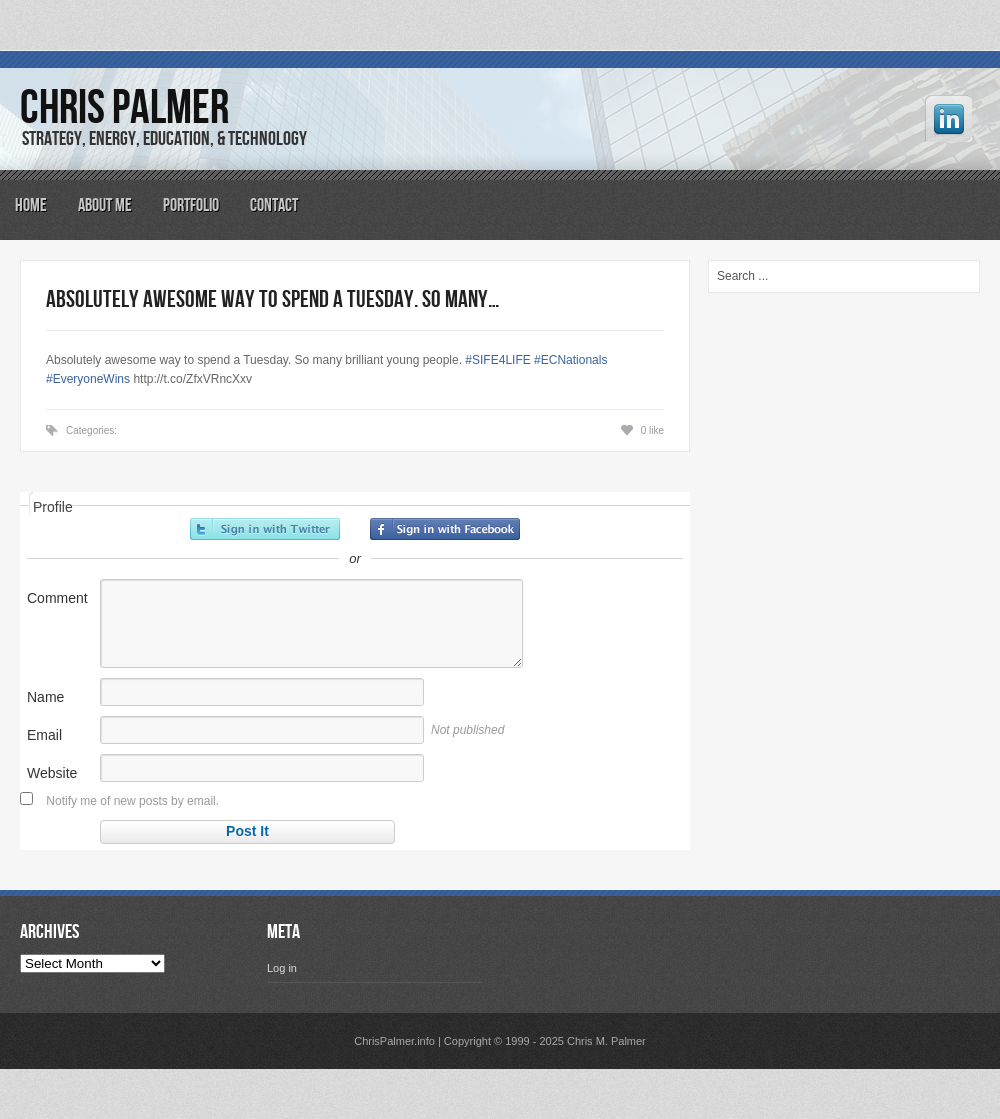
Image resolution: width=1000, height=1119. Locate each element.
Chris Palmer (124, 108)
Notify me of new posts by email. (132, 801)
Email (44, 735)
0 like (652, 430)
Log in (282, 968)
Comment (57, 598)
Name (45, 697)
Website (52, 773)
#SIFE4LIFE (497, 360)
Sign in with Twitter (265, 529)
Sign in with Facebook (445, 529)
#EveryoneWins (88, 379)
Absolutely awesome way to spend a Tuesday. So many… (272, 299)
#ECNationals (570, 360)
